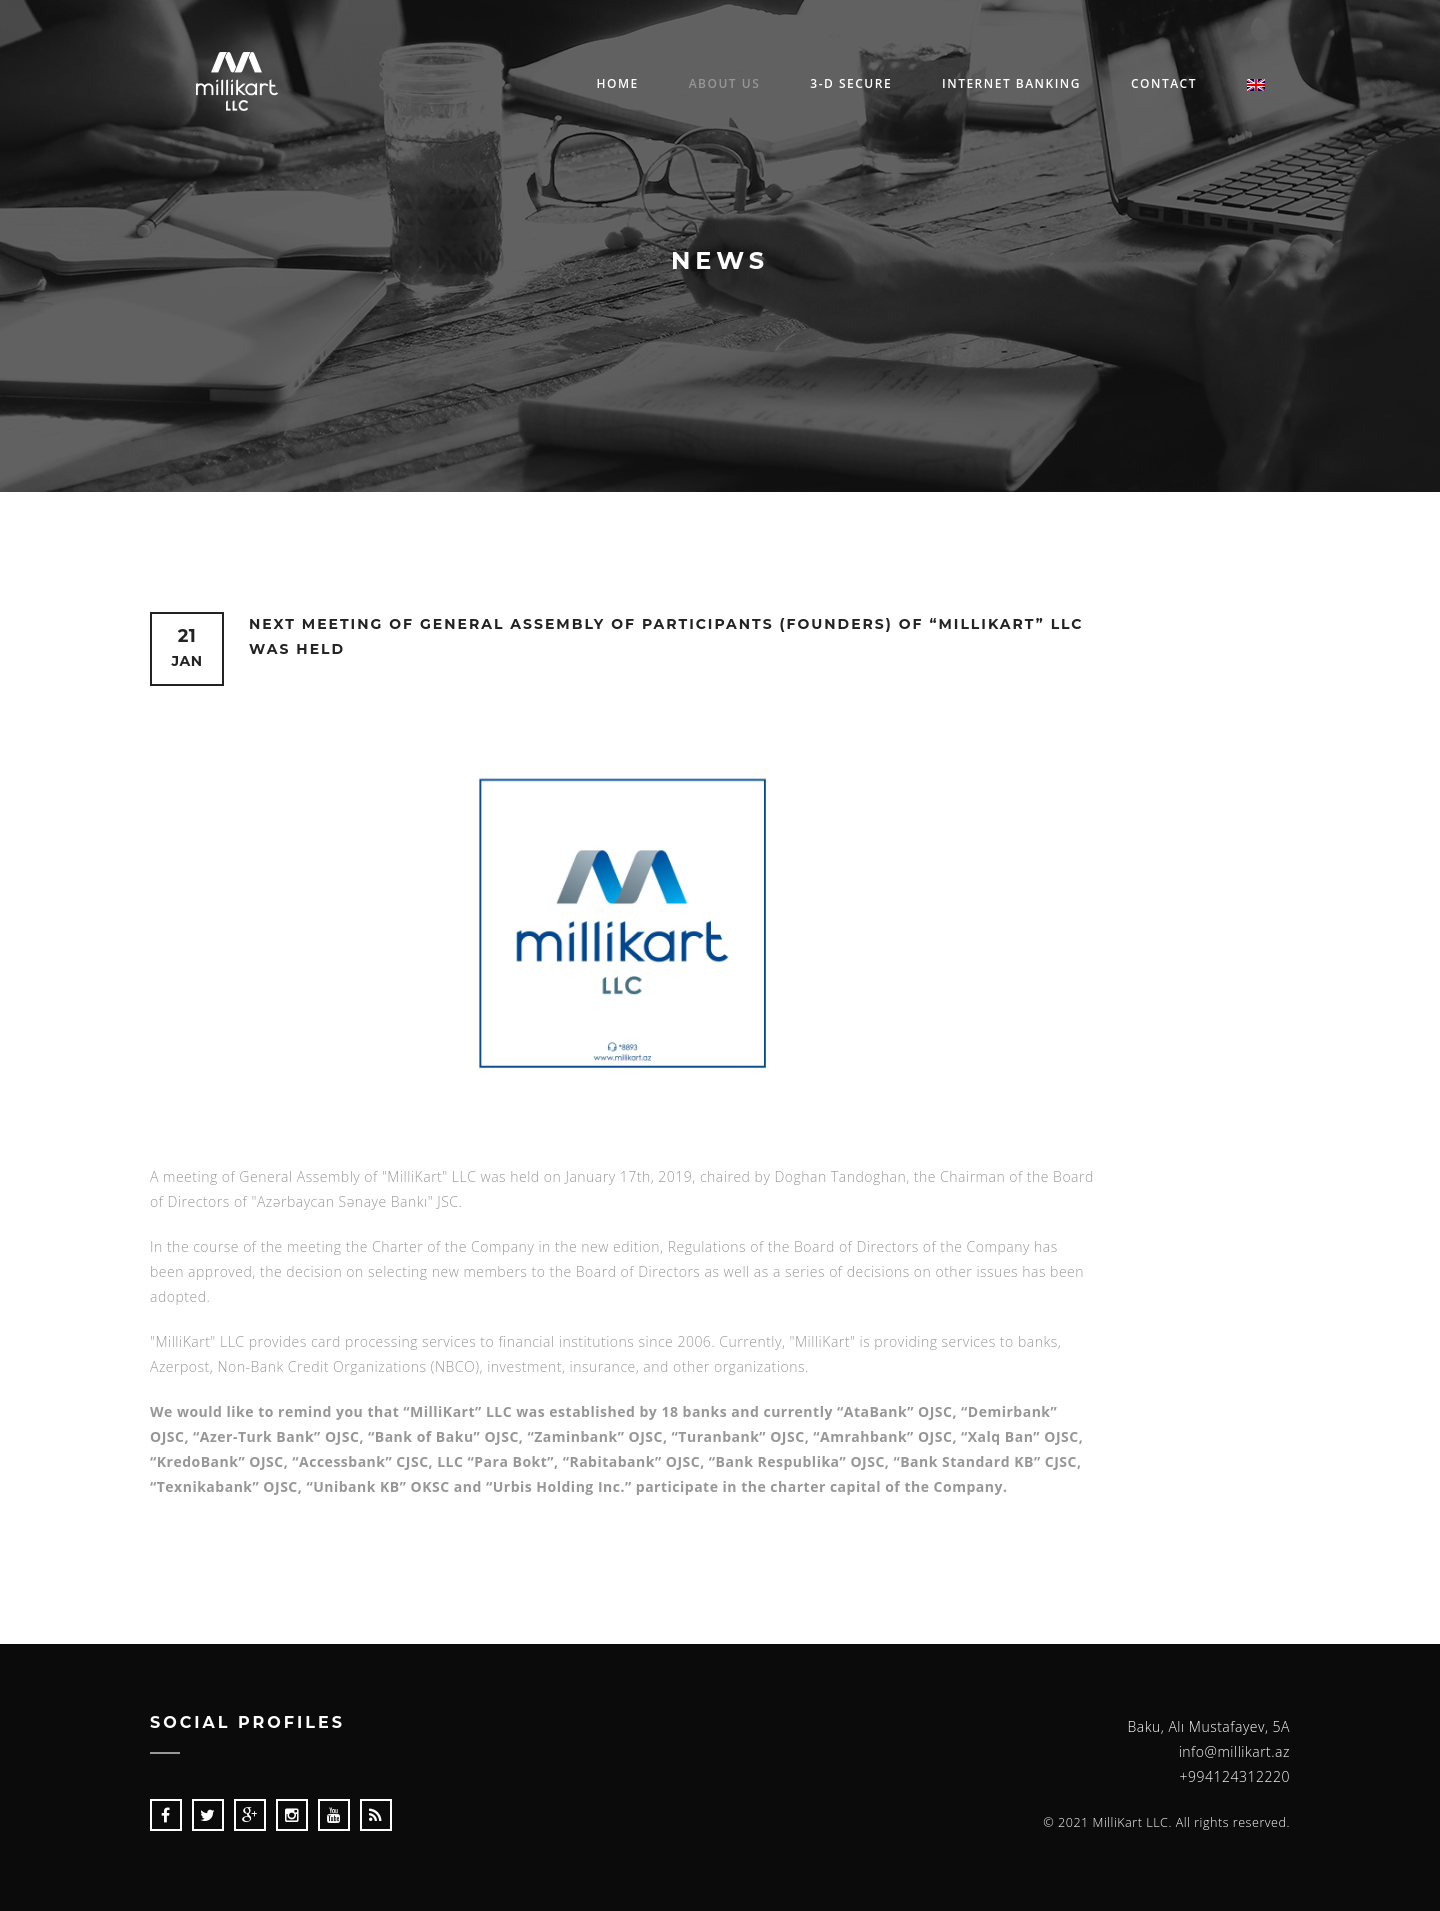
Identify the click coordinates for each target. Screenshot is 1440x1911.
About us (725, 83)
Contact (1164, 83)
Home (617, 83)
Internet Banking (1011, 83)
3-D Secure (851, 83)
